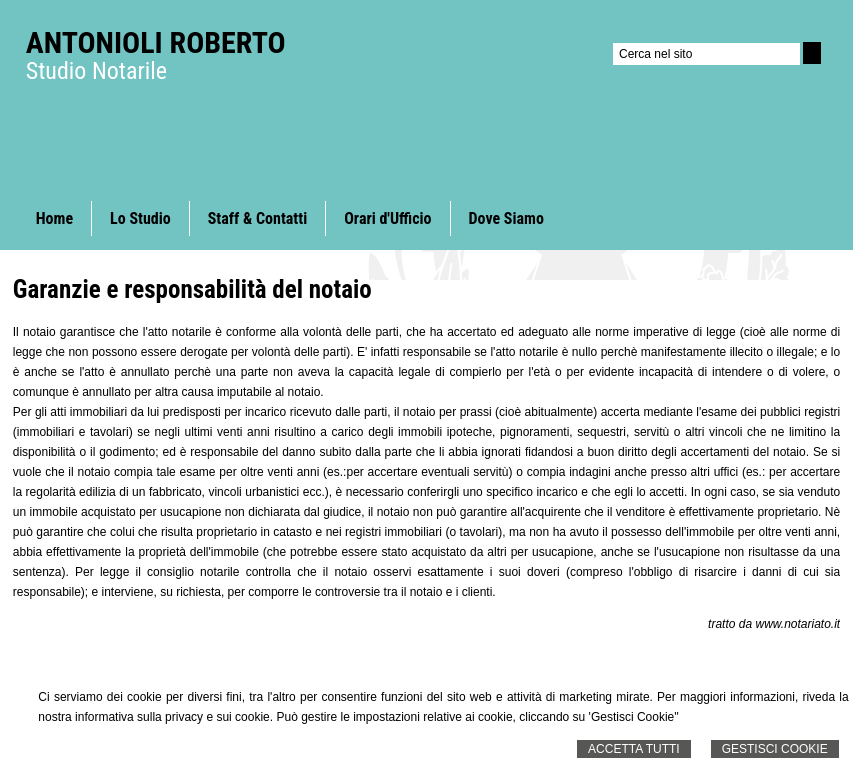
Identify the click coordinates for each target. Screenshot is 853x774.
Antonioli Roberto (156, 42)
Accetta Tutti (634, 749)
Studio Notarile (96, 71)
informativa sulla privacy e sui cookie (172, 717)
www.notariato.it (797, 624)
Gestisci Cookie (775, 749)
